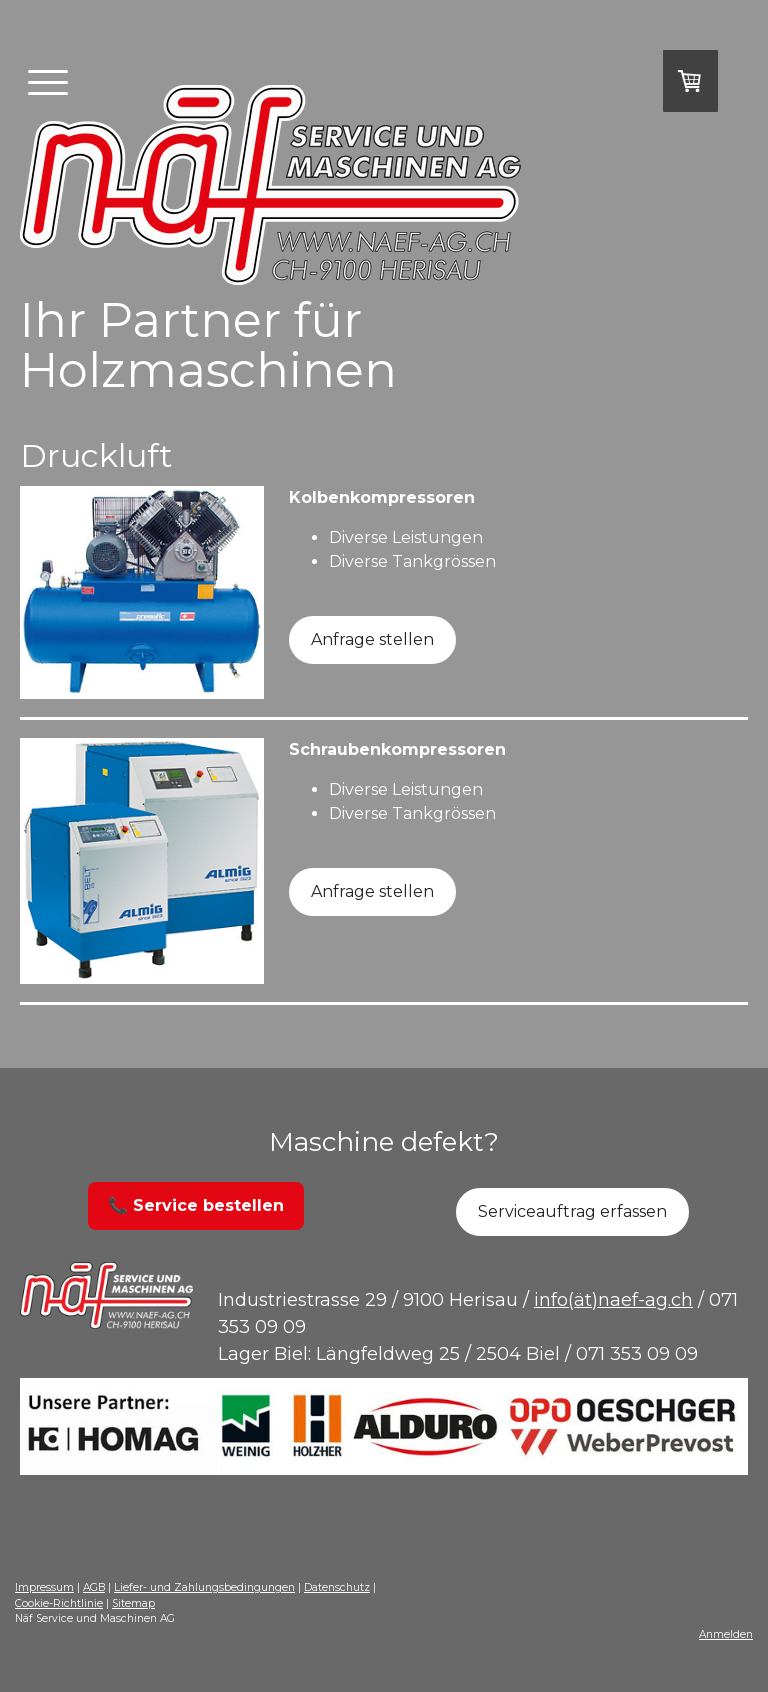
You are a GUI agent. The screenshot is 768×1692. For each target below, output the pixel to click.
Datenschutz (337, 1587)
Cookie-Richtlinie (59, 1603)
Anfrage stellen (372, 639)
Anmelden (726, 1634)
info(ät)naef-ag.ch (613, 1300)
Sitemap (133, 1603)
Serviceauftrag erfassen (572, 1211)
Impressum (44, 1587)
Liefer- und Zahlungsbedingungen (204, 1587)
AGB (94, 1587)
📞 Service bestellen (196, 1205)
